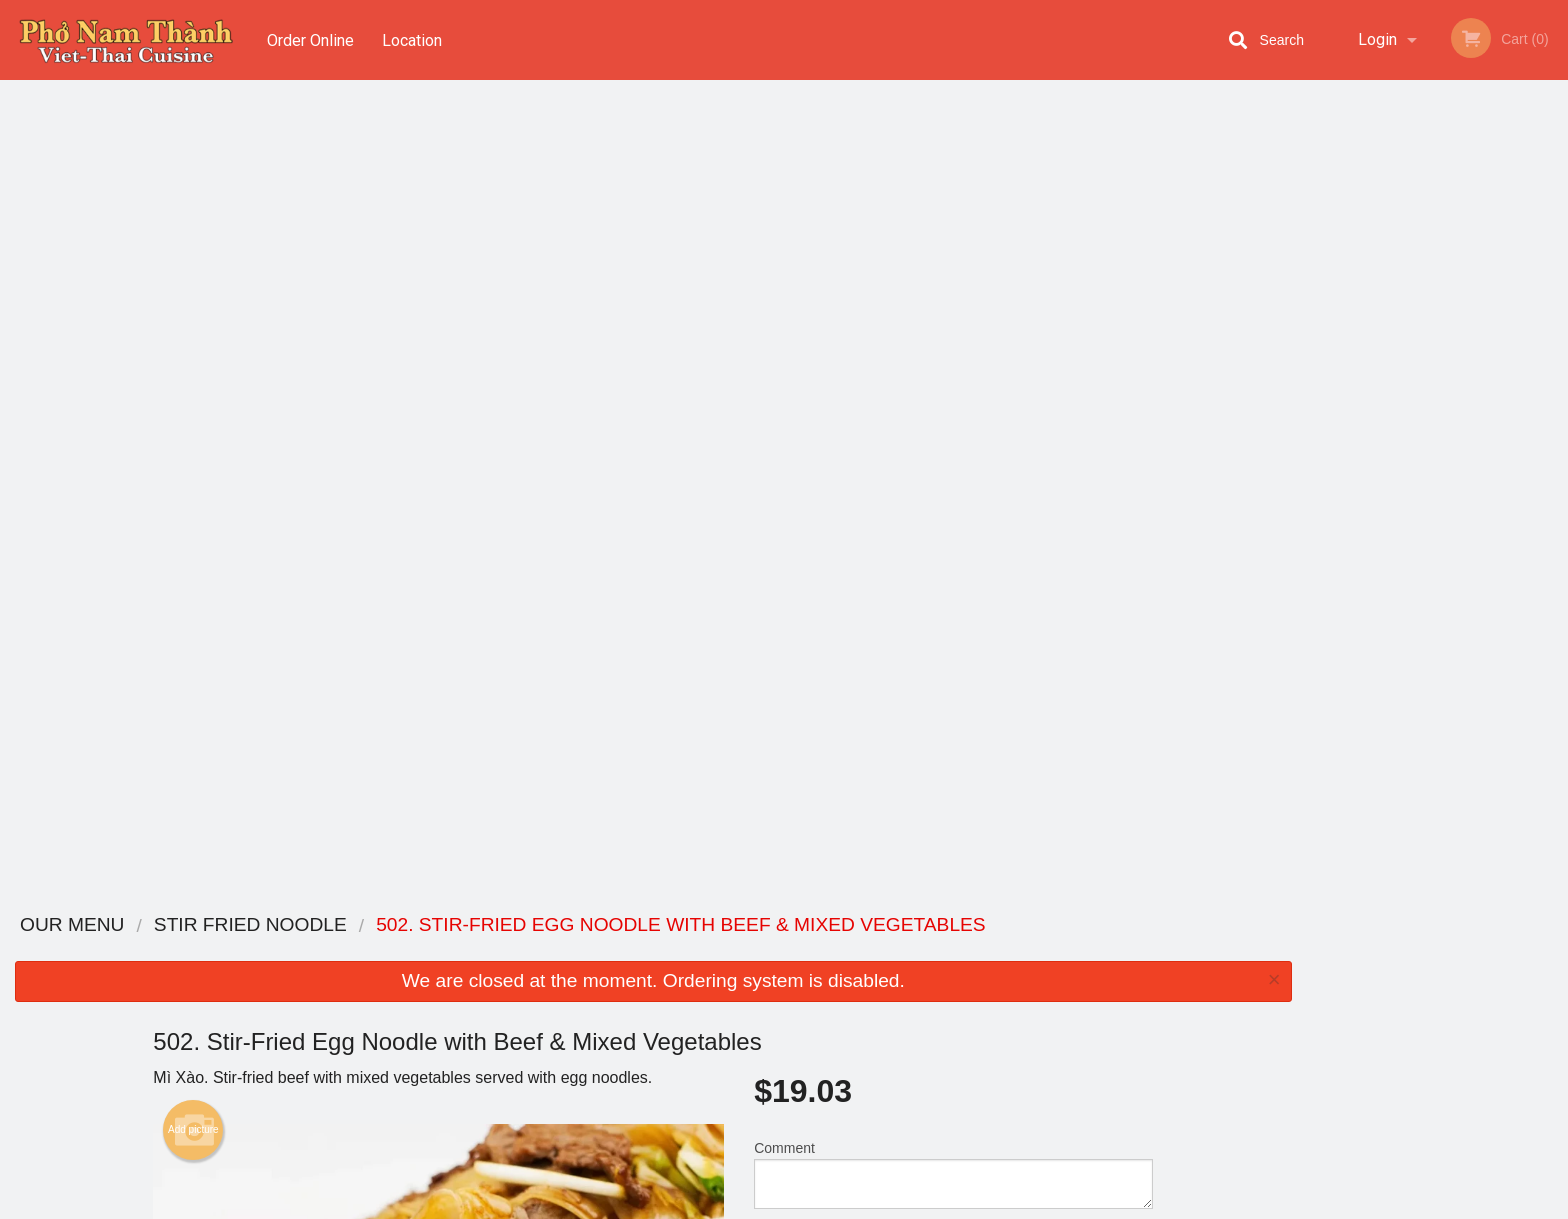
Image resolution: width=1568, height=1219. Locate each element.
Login (1377, 39)
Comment (953, 359)
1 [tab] (1362, 411)
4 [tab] (1452, 411)
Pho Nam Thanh (367, 925)
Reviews (906, 976)
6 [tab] (1512, 411)
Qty (815, 440)
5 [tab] (1482, 411)
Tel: (1103, 1000)
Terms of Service (817, 1205)
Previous (1322, 282)
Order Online (310, 39)
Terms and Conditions (944, 1000)
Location (413, 39)
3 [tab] (1422, 411)
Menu (732, 951)
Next (1553, 282)
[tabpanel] (1437, 282)
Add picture (193, 315)
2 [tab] (1392, 411)
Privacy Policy (922, 1024)
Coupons (907, 951)
